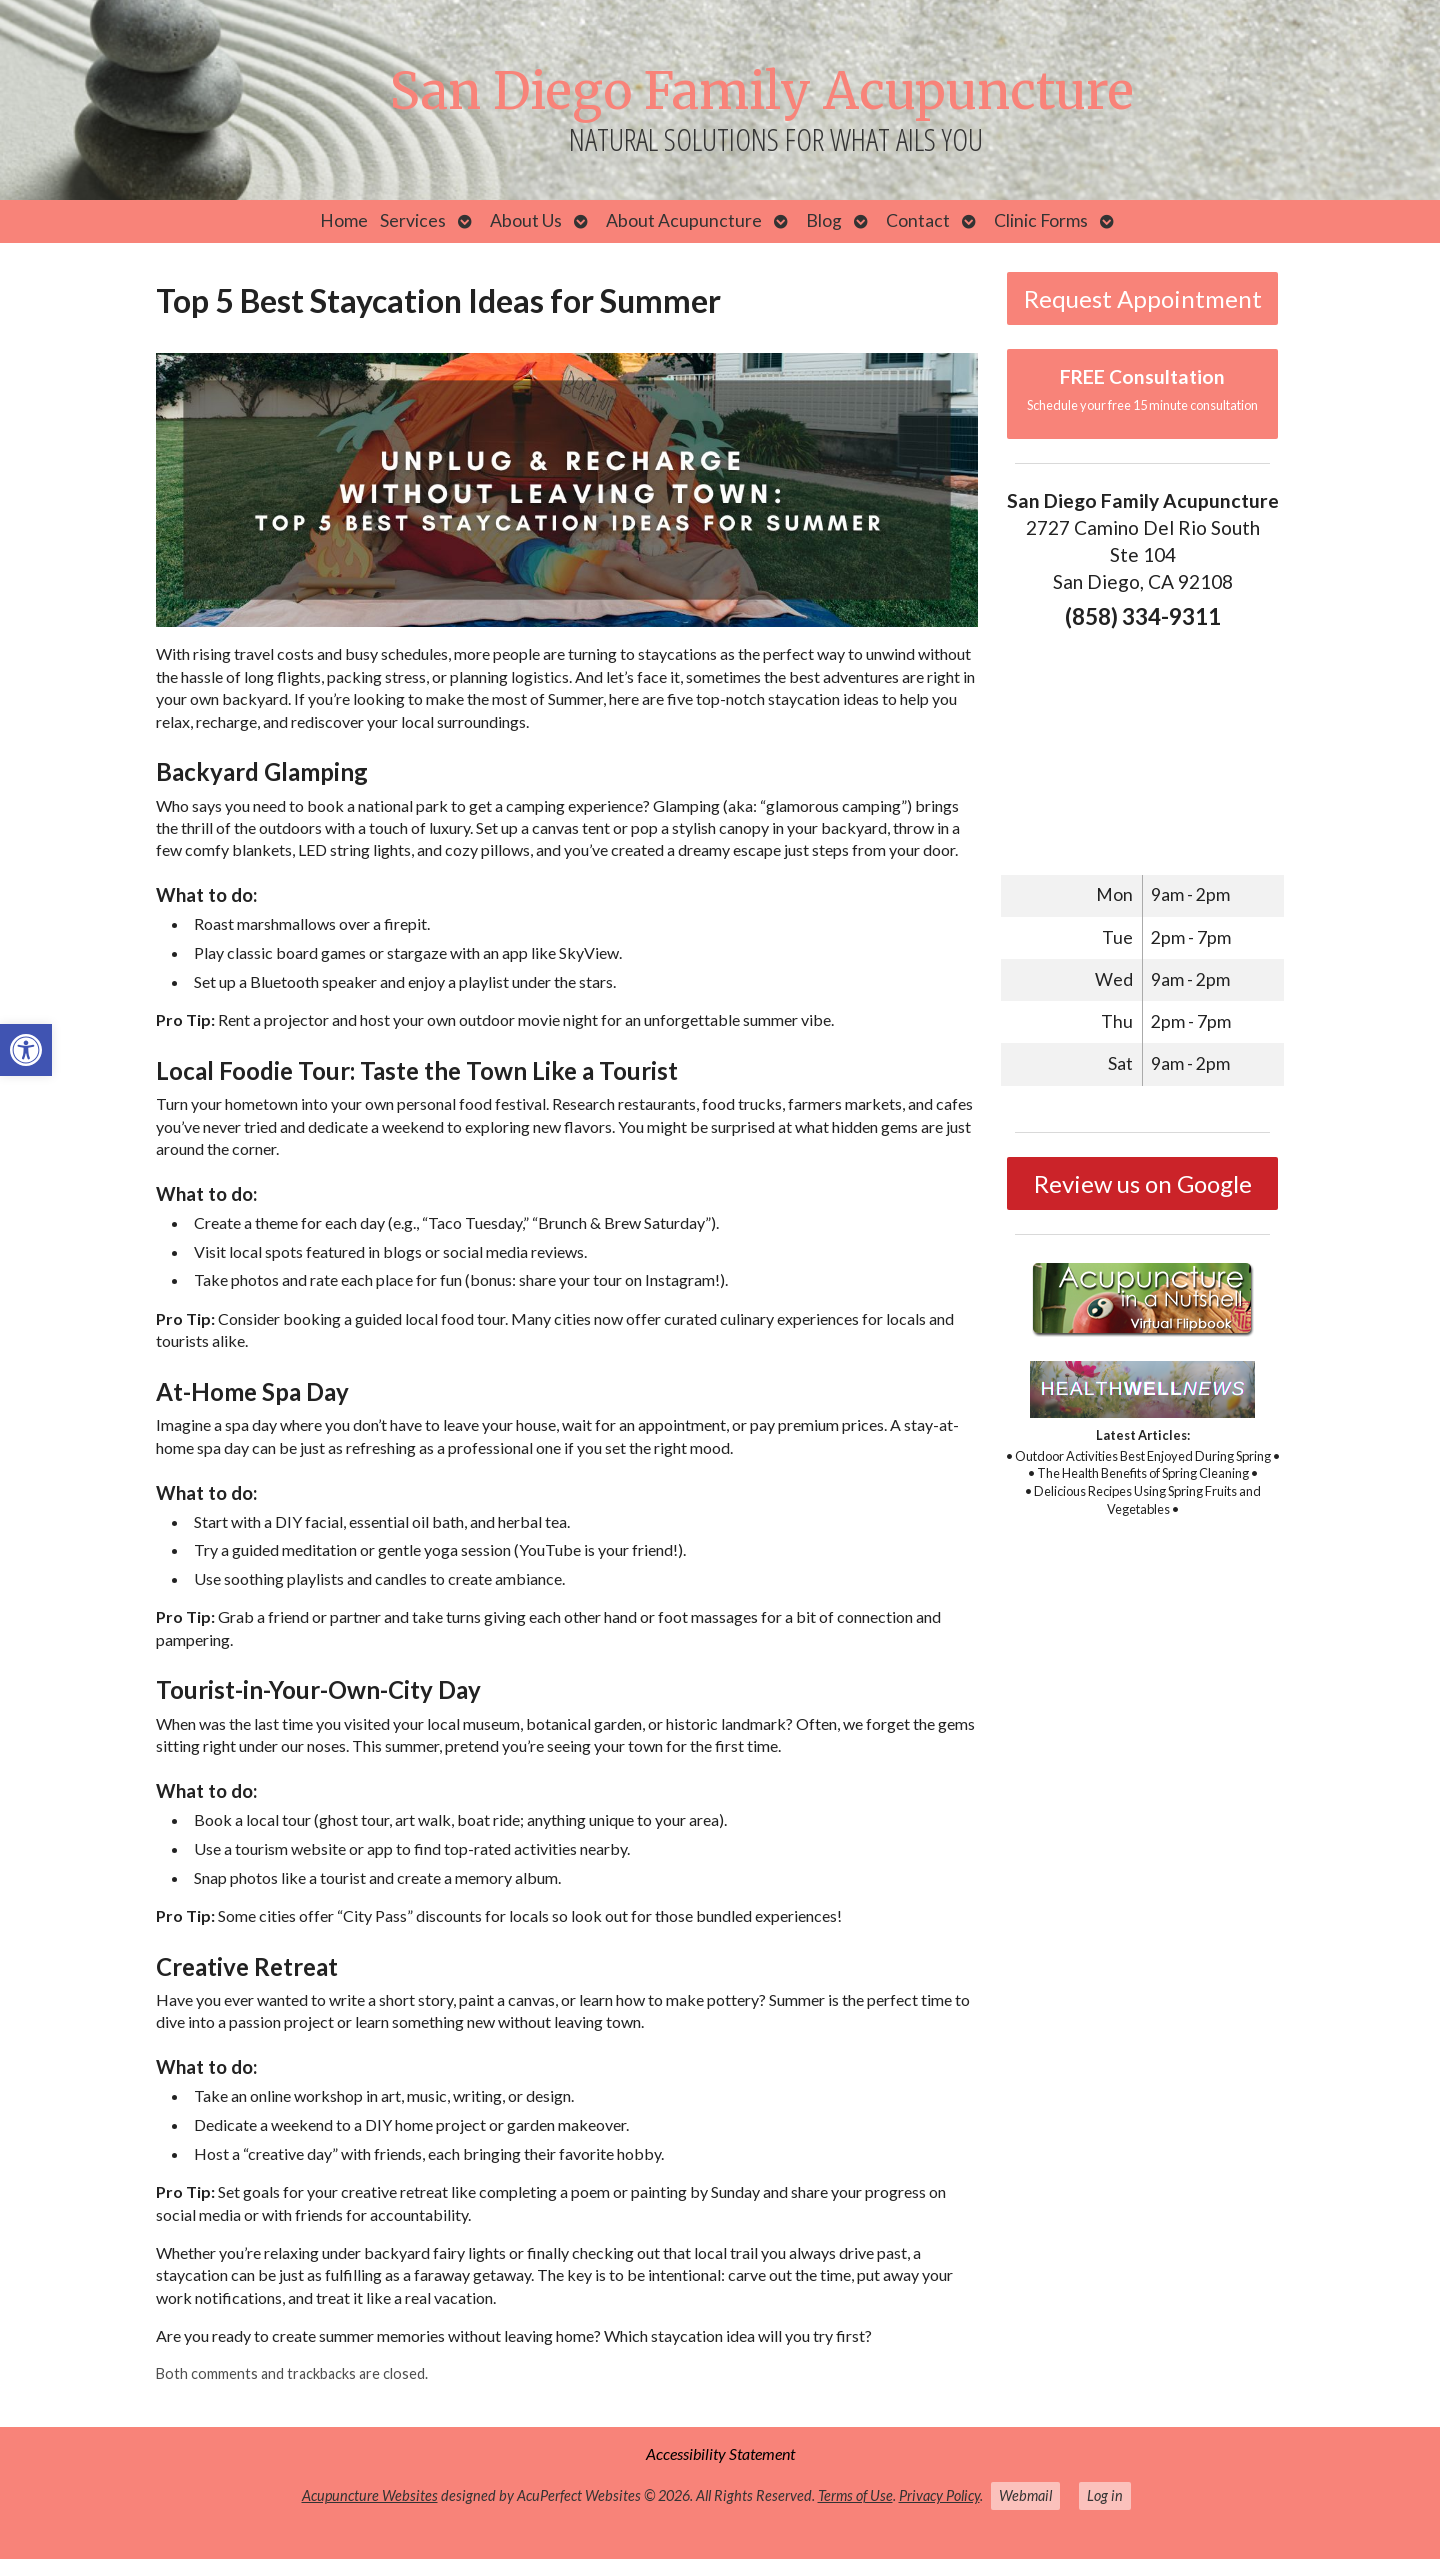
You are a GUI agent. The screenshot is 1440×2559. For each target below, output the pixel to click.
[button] (26, 1050)
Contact (918, 220)
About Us (526, 220)
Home (344, 220)
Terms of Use (855, 2495)
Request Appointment (1143, 298)
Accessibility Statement (720, 2453)
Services (413, 220)
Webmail (1025, 2495)
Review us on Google (1143, 1183)
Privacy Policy (939, 2495)
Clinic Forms (1041, 220)
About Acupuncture (684, 220)
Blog (824, 220)
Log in (1105, 2495)
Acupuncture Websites (370, 2495)
